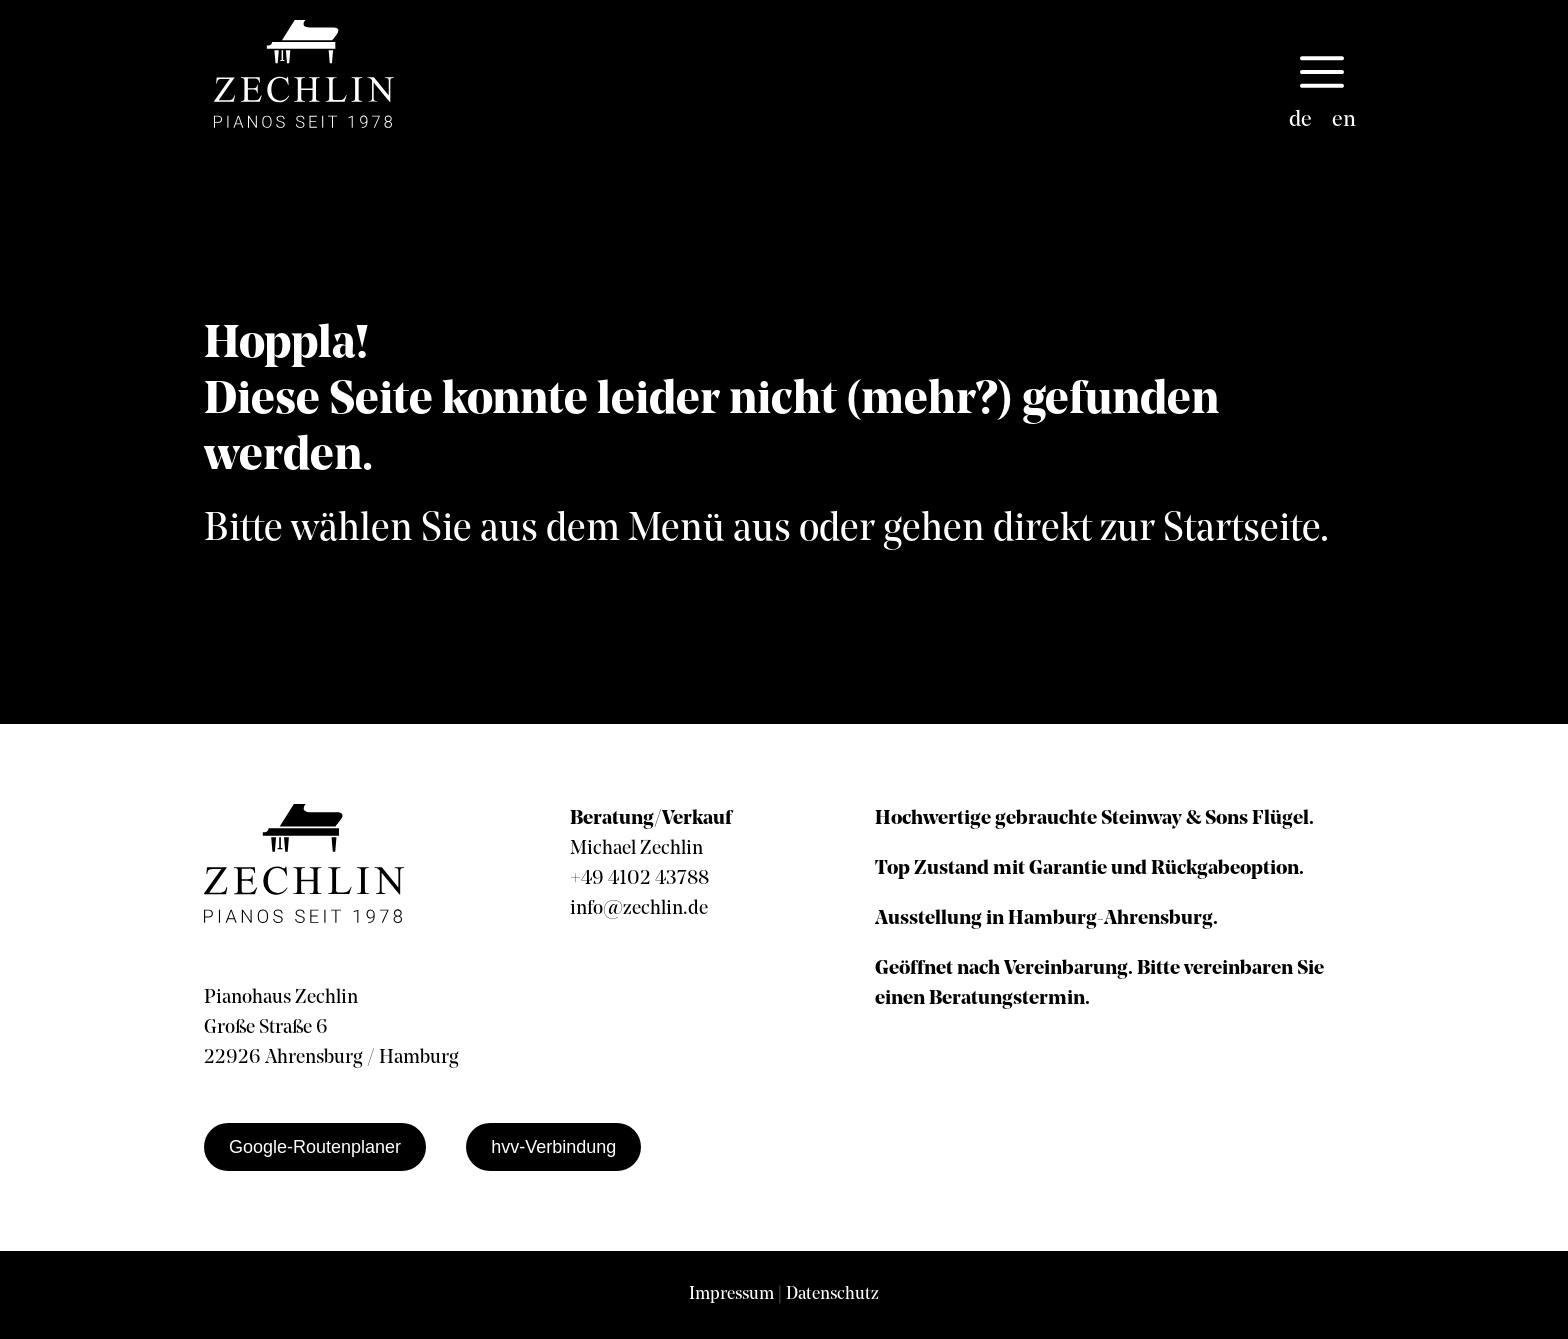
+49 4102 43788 (639, 879)
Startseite (1241, 530)
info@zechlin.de (639, 909)
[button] (1322, 74)
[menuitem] (1300, 121)
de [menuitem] (1300, 120)
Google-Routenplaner (315, 1147)
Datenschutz (832, 1294)
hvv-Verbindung (553, 1147)
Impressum (731, 1294)
